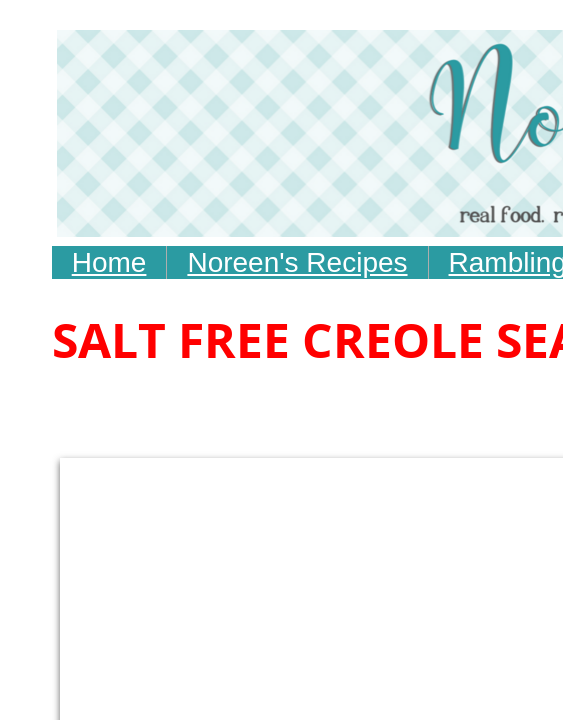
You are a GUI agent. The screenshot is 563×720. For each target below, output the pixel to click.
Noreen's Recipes (297, 262)
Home (109, 262)
